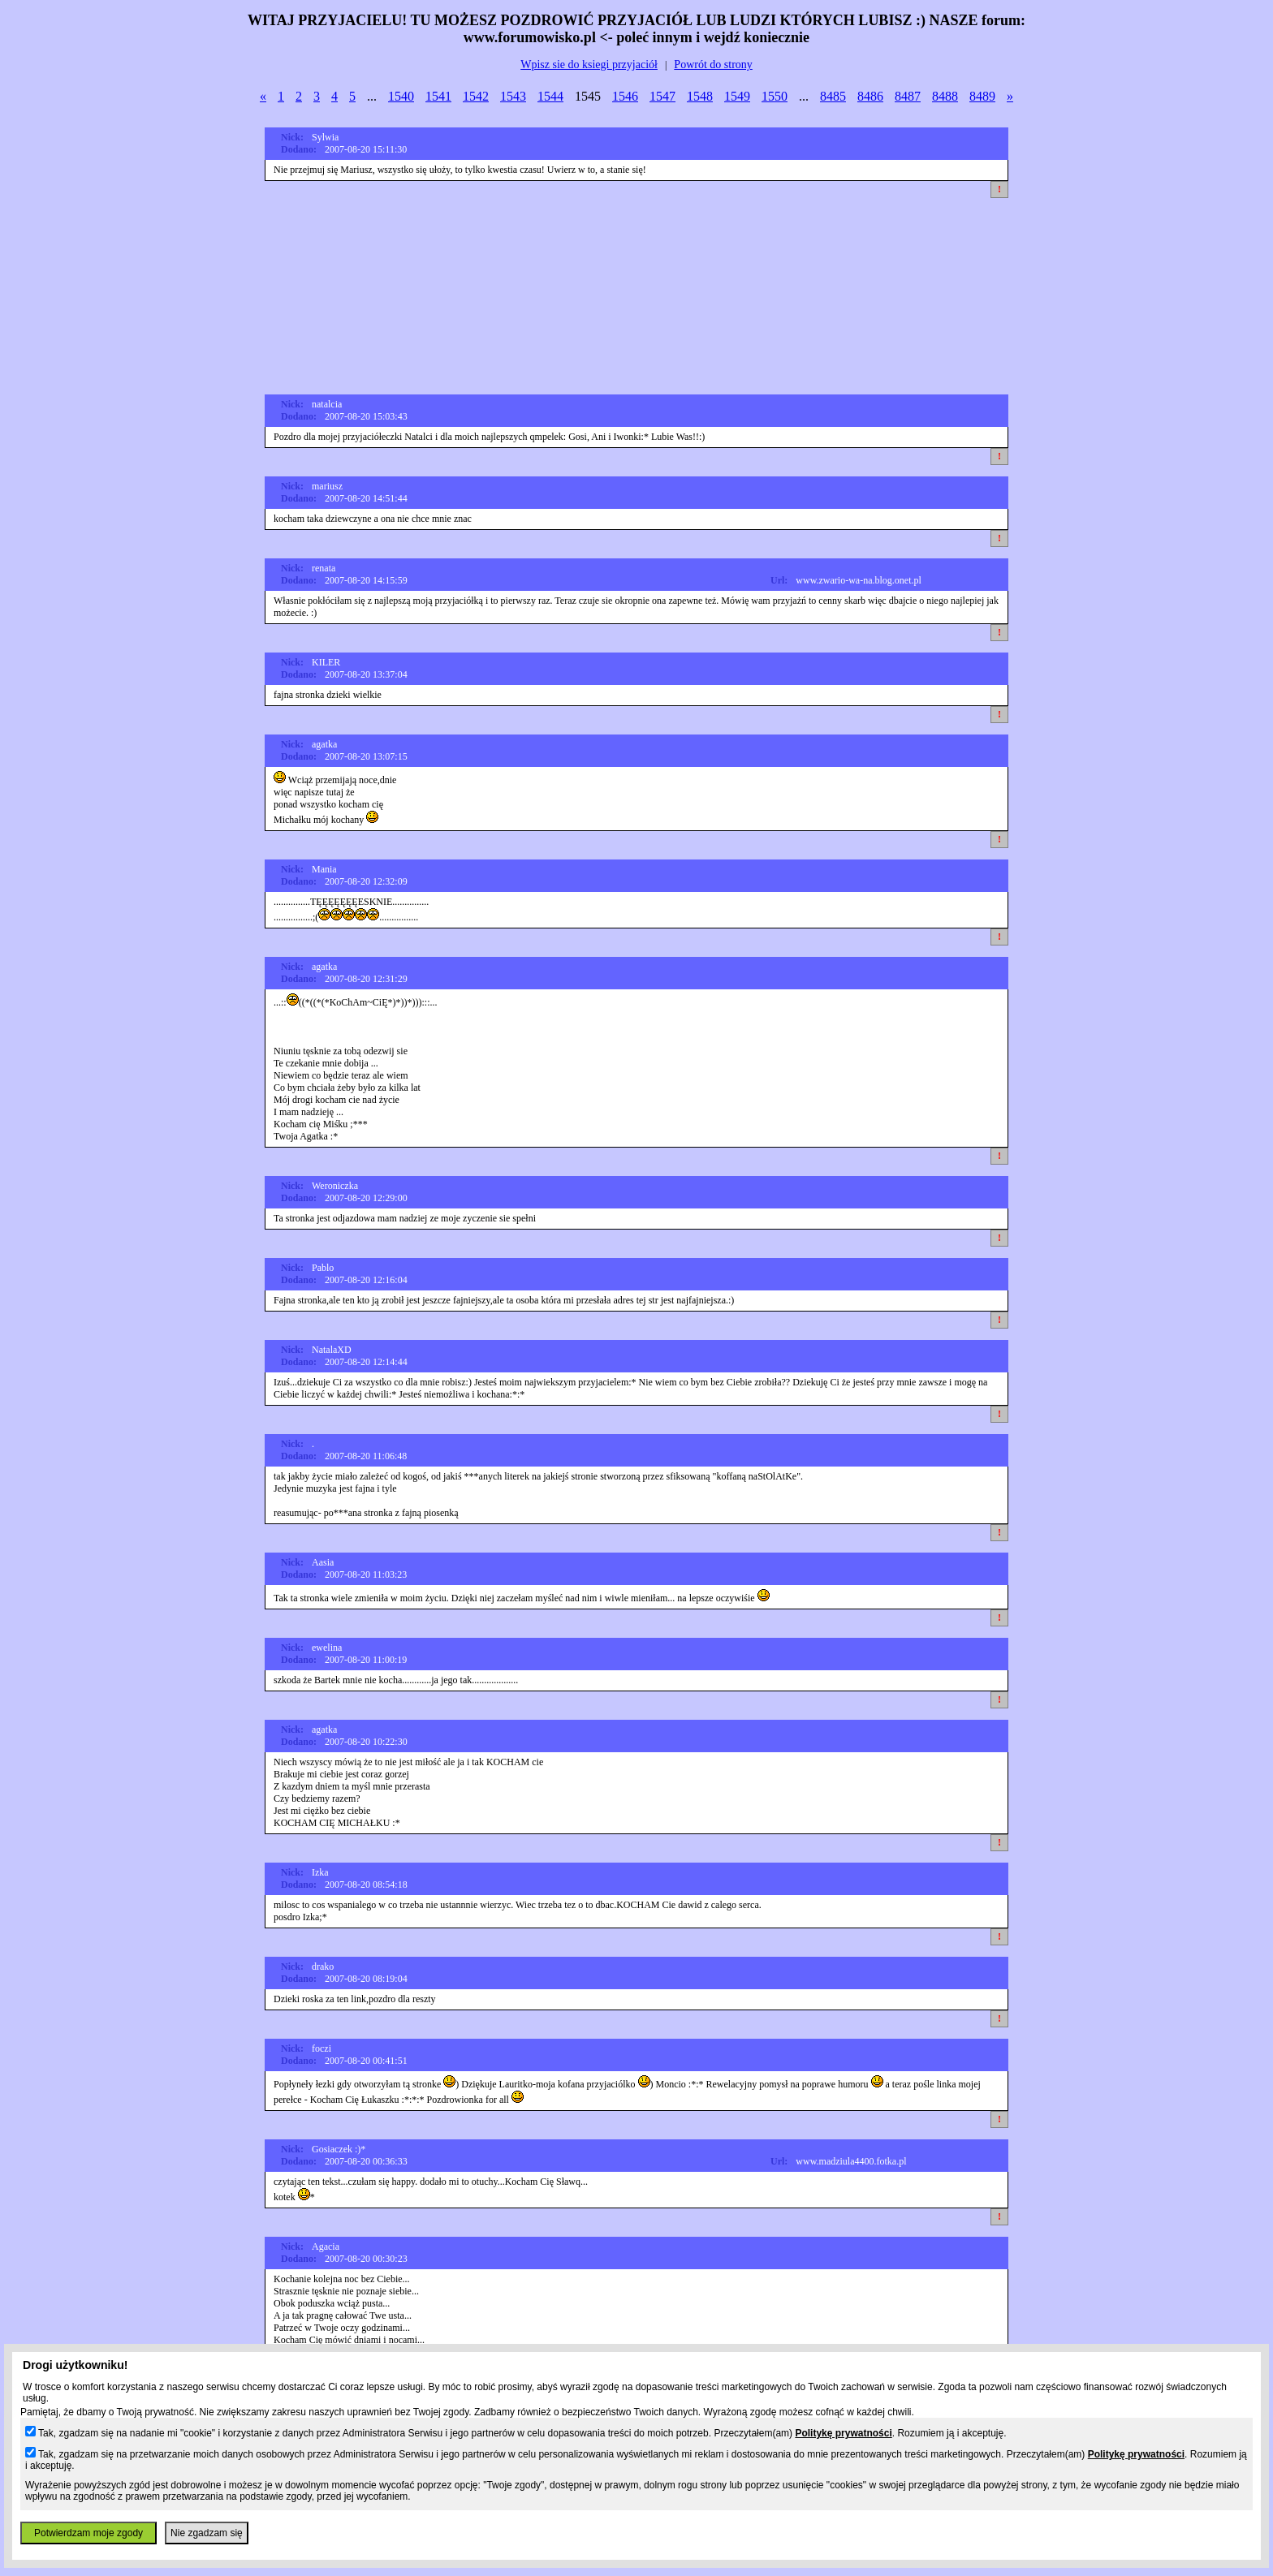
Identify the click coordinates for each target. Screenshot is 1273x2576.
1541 (438, 96)
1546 (625, 96)
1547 (662, 96)
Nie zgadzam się (206, 2533)
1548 (700, 96)
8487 (908, 96)
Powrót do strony (713, 64)
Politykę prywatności (843, 2433)
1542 (476, 96)
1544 (550, 96)
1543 (513, 96)
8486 (870, 96)
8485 (833, 96)
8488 (945, 96)
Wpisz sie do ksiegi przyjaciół (589, 64)
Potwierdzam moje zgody (88, 2533)
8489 (982, 96)
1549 (737, 96)
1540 (401, 96)
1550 (775, 96)
